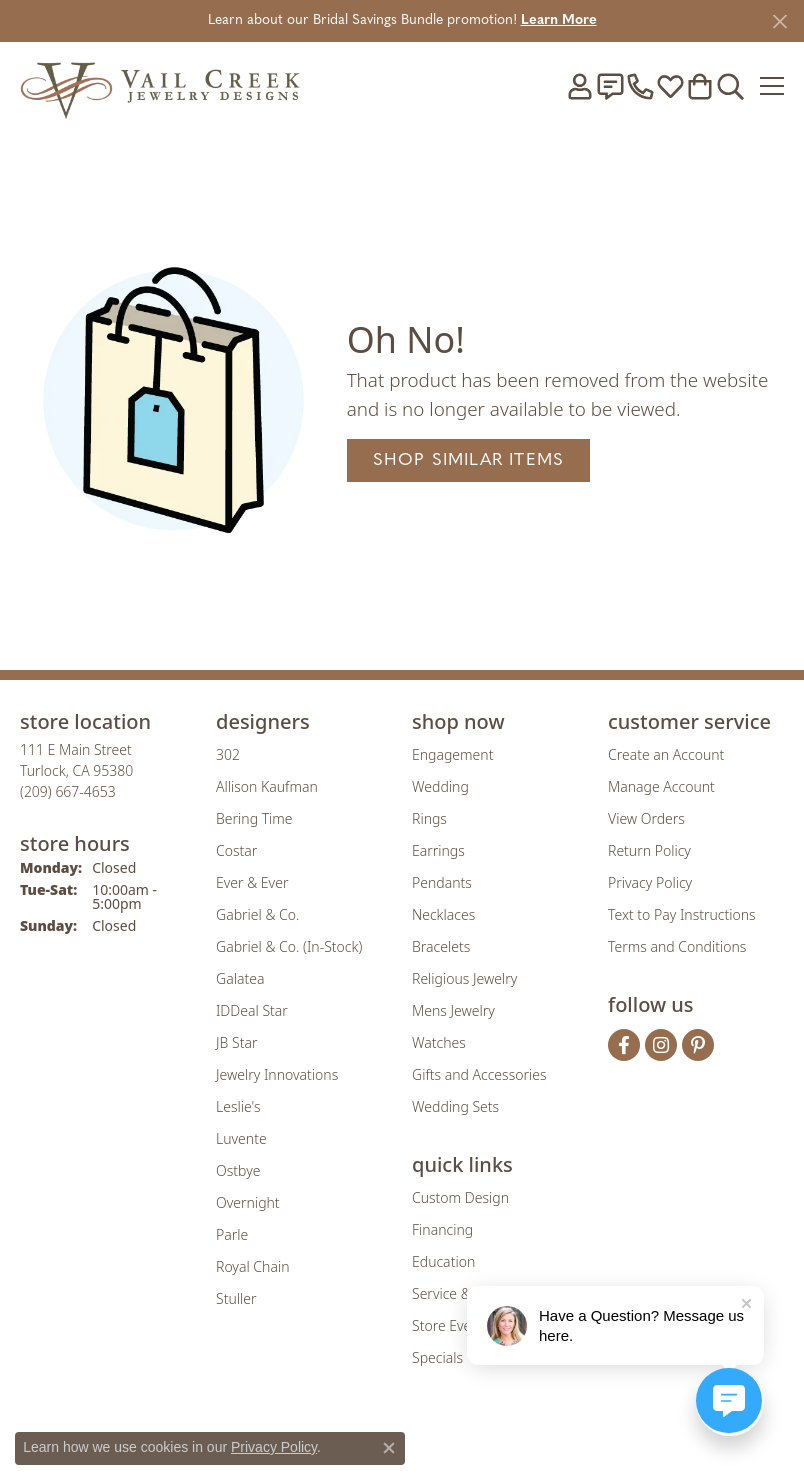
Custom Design (460, 1197)
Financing (442, 1229)
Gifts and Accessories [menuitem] (479, 1074)
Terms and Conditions (677, 946)
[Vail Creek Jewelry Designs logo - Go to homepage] (160, 85)
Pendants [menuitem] (442, 882)
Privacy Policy (650, 882)
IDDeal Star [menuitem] (252, 1010)
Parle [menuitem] (232, 1234)
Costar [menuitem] (236, 850)
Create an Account (666, 754)
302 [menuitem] (228, 754)
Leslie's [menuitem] (238, 1106)
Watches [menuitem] (439, 1042)
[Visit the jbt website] (517, 1444)
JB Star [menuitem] (236, 1042)
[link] (610, 86)
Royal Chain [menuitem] (252, 1266)
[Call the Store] (68, 791)
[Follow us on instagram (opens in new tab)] (661, 1045)
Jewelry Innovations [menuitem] (277, 1074)
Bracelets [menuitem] (441, 946)
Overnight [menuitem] (248, 1202)
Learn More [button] (559, 20)
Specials (437, 1357)
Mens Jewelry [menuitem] (453, 1010)
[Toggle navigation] (772, 86)
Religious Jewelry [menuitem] (464, 978)
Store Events (451, 1325)
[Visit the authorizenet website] (459, 1444)
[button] (580, 86)
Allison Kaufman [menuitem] (267, 786)
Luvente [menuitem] (241, 1138)
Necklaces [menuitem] (443, 914)
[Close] (779, 21)
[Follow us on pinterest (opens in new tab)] (698, 1045)
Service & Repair (463, 1293)
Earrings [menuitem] (438, 850)
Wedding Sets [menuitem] (455, 1106)
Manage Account (661, 786)
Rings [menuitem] (429, 818)
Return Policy (649, 850)
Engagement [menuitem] (452, 754)
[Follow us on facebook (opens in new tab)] (624, 1045)
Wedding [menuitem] (440, 786)
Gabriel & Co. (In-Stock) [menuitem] (289, 946)
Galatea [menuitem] (240, 978)
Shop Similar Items (469, 460)
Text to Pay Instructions (682, 914)
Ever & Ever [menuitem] (252, 882)
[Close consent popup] (389, 1448)
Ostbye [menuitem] (238, 1170)
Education (443, 1261)
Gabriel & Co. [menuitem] (257, 914)
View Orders (646, 818)
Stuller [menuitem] (236, 1298)
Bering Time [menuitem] (254, 818)
